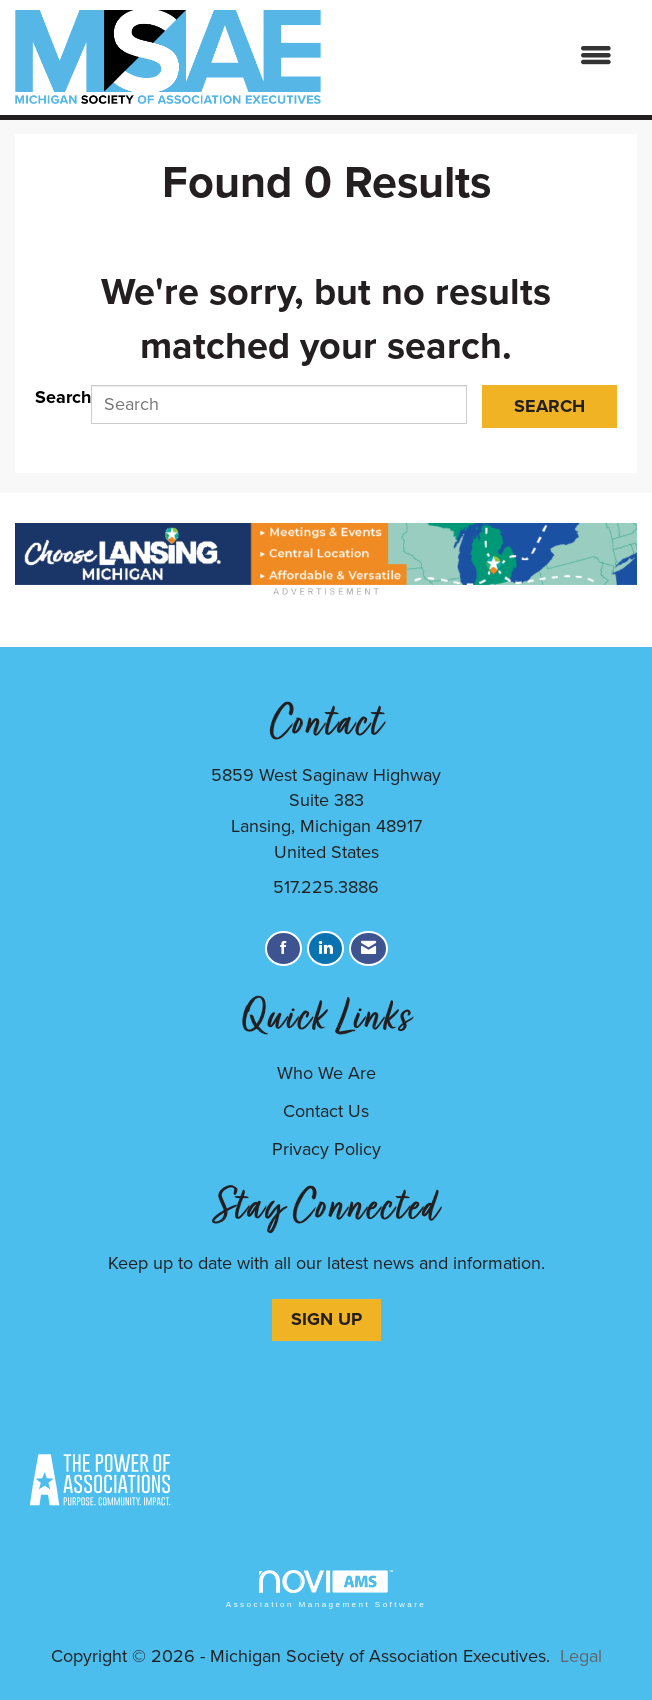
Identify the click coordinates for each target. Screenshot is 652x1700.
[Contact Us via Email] (368, 948)
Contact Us (326, 1111)
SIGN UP (326, 1319)
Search (63, 397)
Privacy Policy (326, 1149)
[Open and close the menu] (476, 57)
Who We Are (326, 1073)
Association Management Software (326, 1589)
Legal (581, 1656)
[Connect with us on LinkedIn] (325, 948)
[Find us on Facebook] (283, 948)
